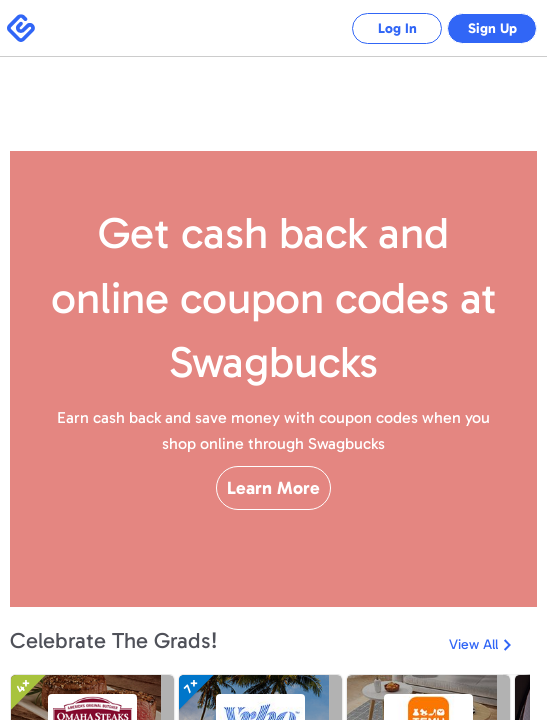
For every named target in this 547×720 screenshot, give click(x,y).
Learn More (273, 523)
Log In (382, 28)
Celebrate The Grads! (113, 640)
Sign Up (487, 28)
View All (473, 644)
